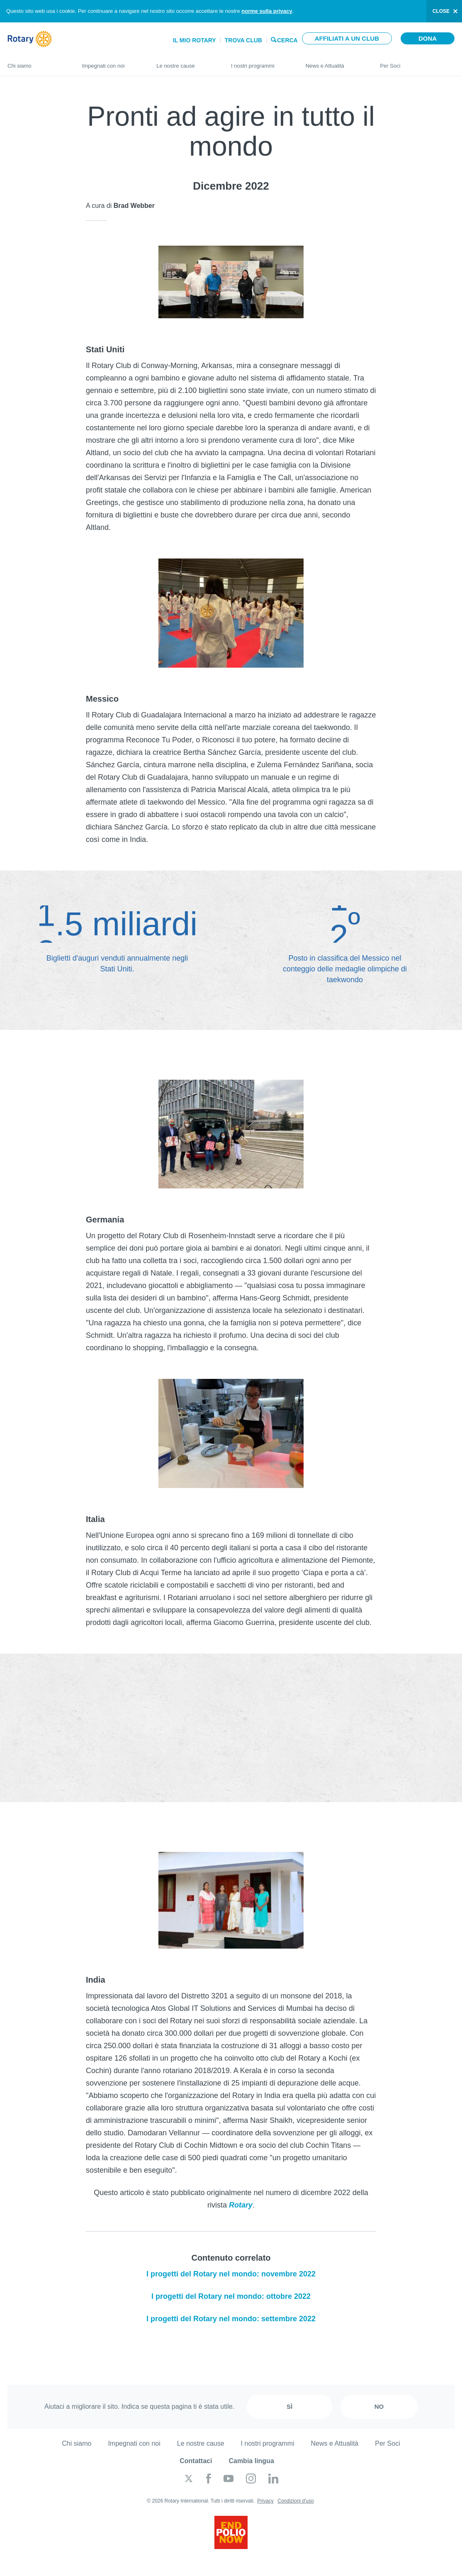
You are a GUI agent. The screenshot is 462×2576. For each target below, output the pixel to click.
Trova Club (243, 40)
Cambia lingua (251, 2460)
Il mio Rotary (194, 40)
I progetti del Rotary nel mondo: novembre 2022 (231, 2274)
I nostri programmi (260, 62)
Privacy (265, 2501)
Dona (427, 38)
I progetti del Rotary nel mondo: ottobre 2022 (231, 2296)
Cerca (287, 40)
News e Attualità (335, 62)
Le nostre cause (185, 62)
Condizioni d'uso (295, 2501)
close (441, 11)
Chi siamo (36, 62)
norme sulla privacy (266, 11)
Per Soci (417, 62)
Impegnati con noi (111, 62)
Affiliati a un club (347, 38)
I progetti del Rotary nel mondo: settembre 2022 (231, 2319)
